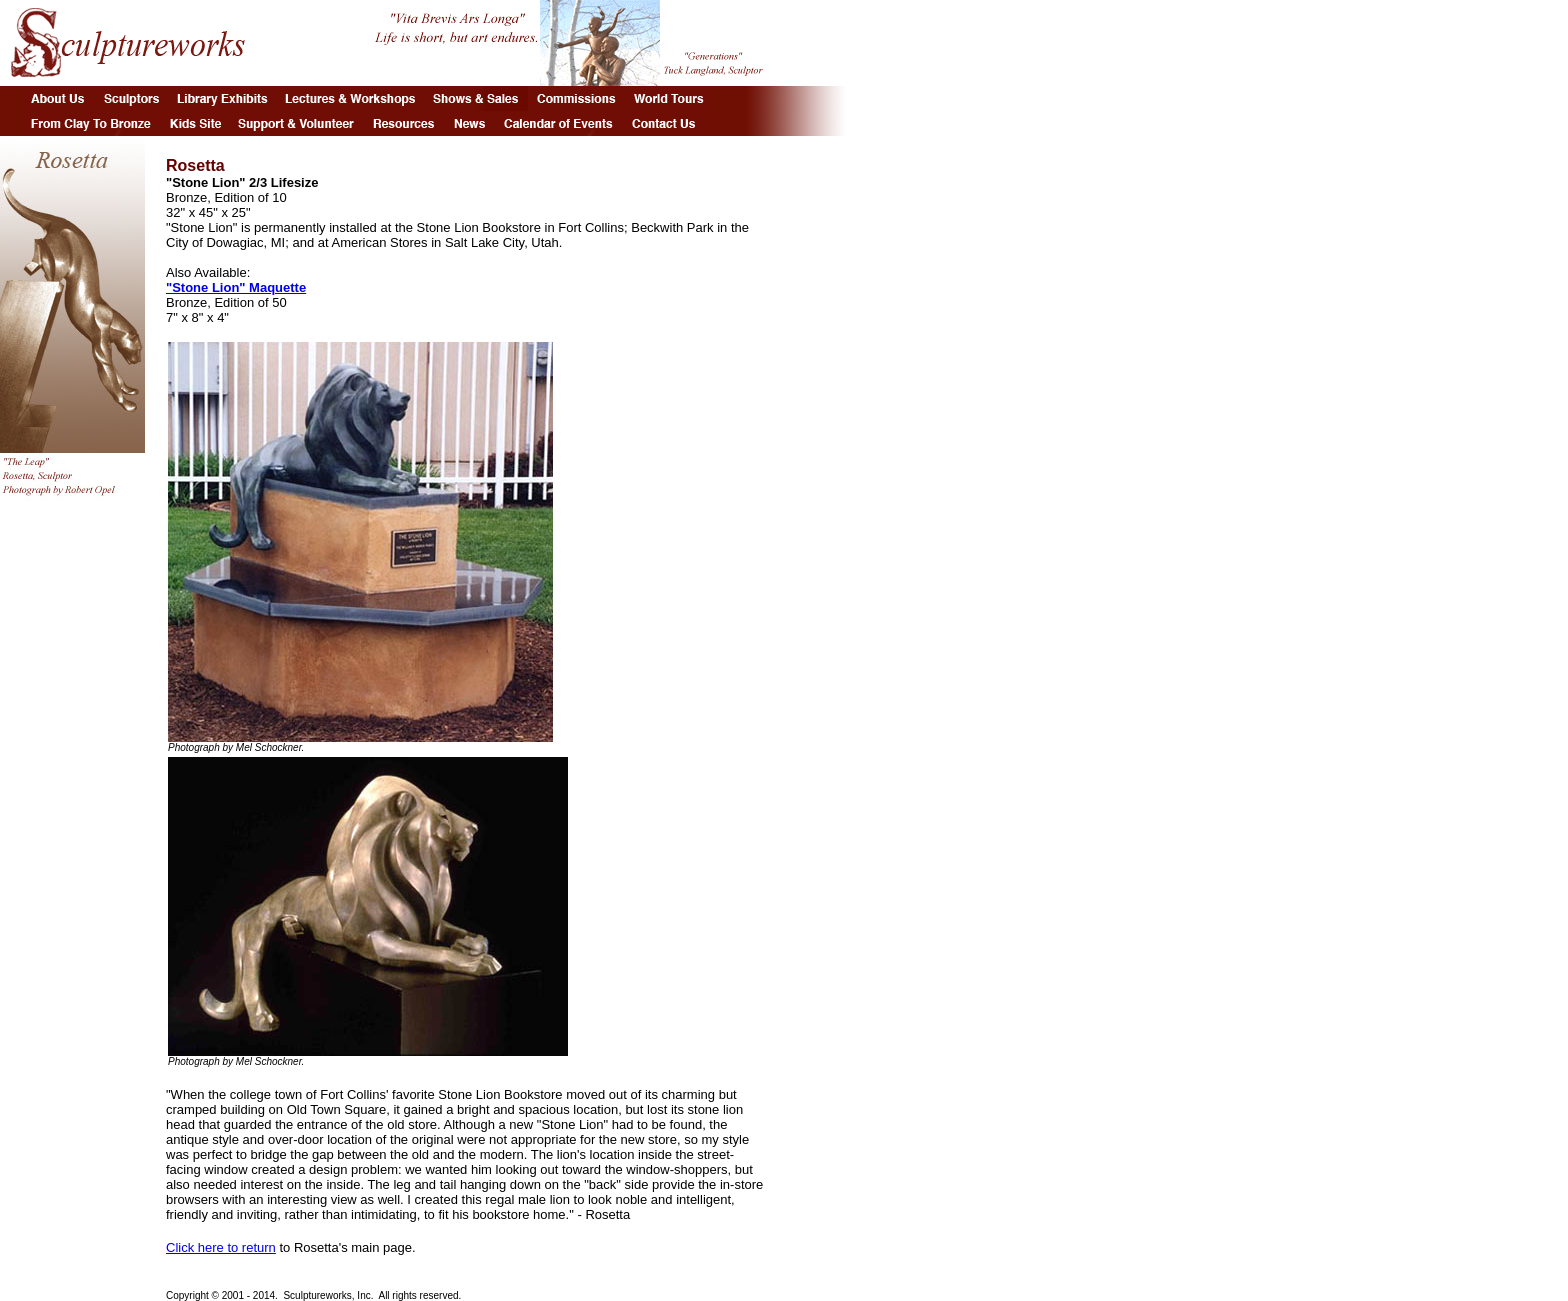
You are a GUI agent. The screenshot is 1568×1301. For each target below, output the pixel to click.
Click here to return (221, 1247)
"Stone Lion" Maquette (236, 287)
